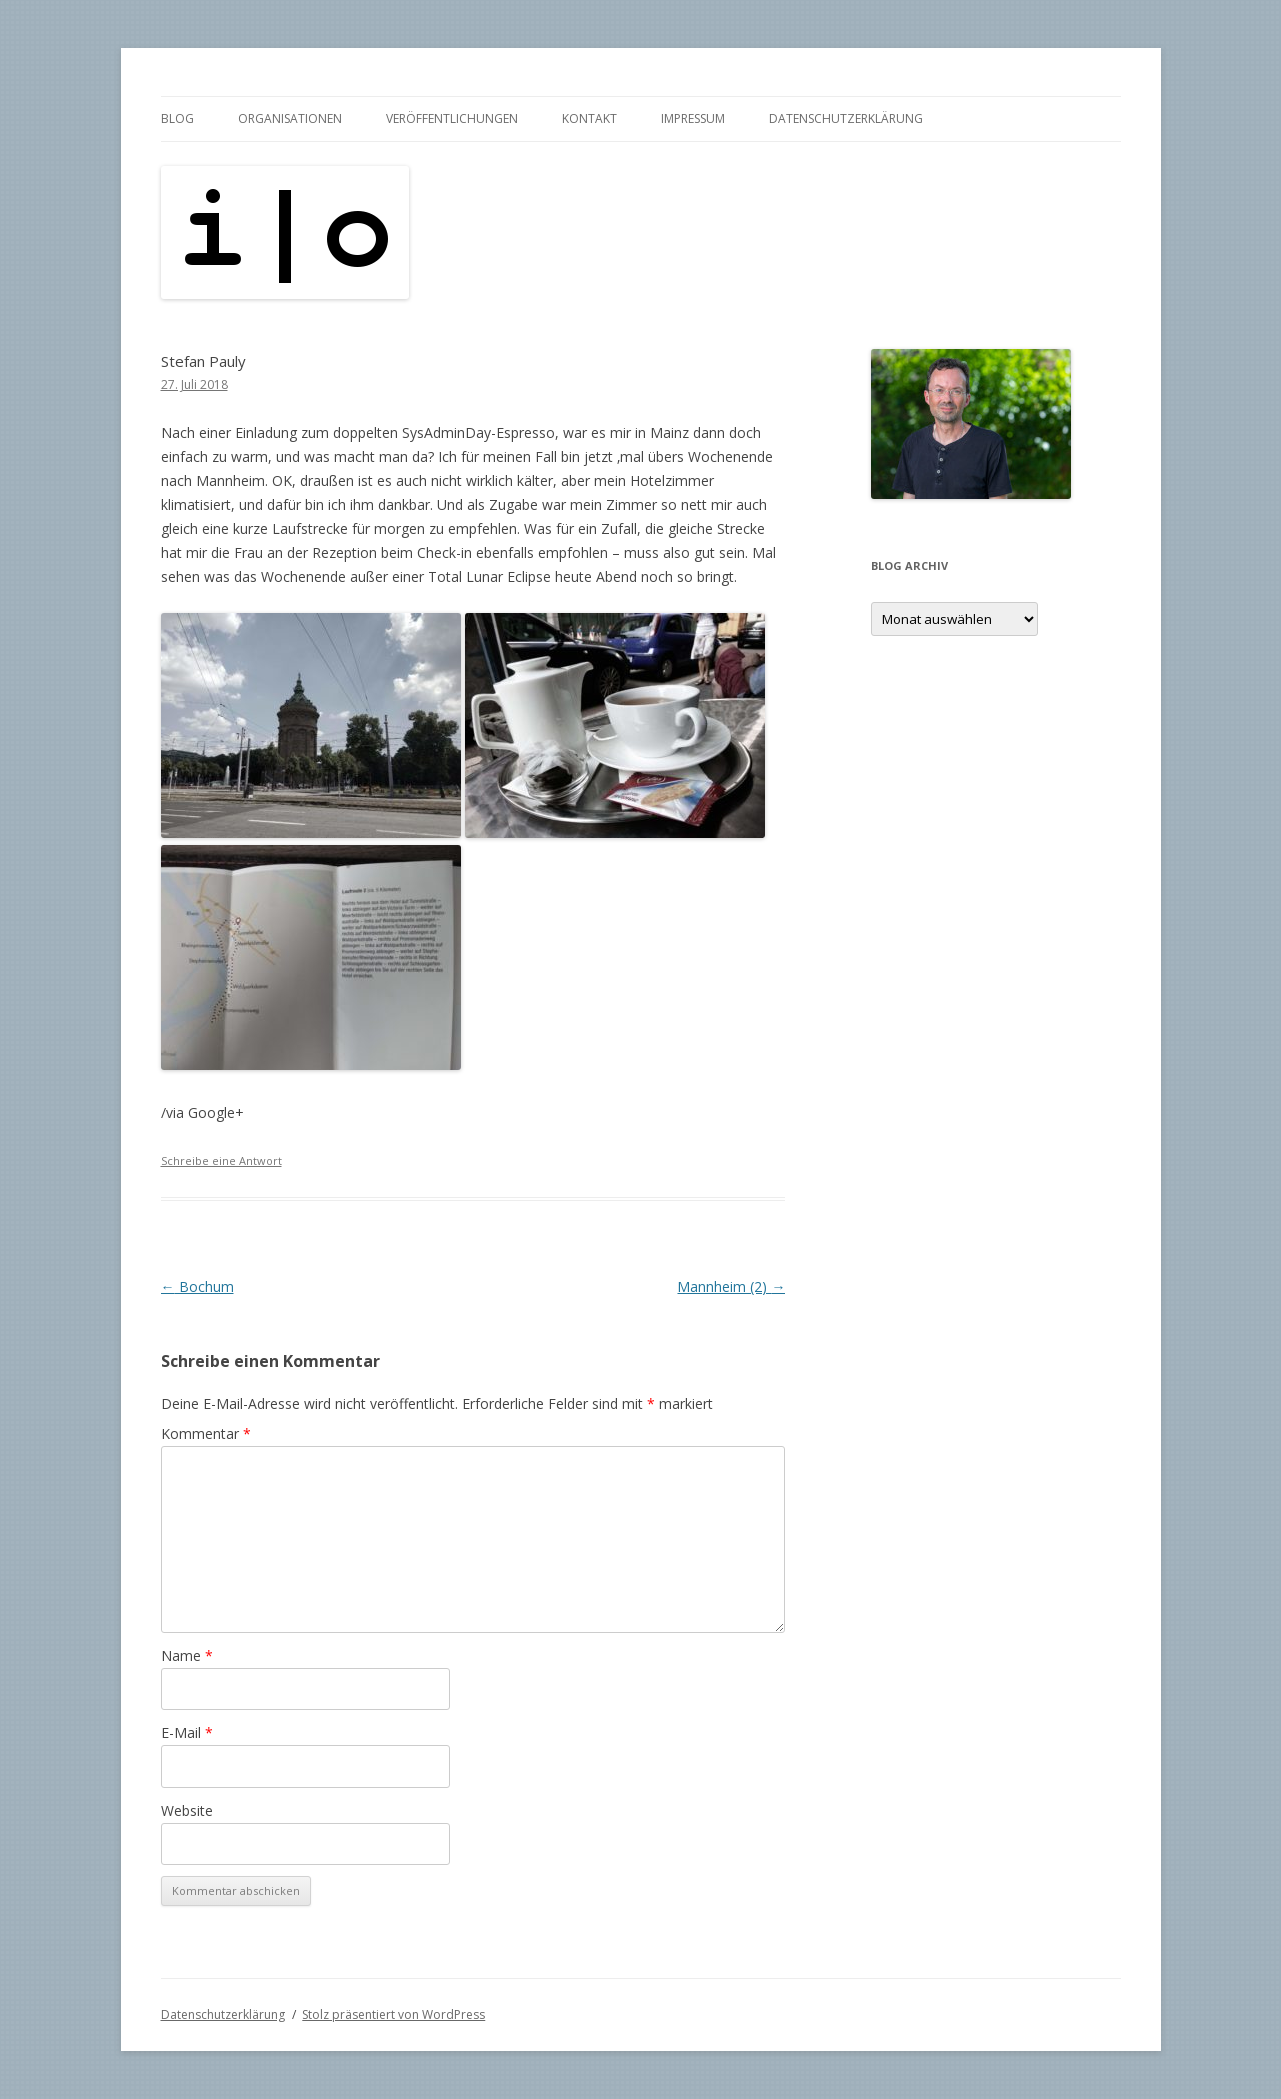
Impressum (693, 118)
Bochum (197, 1286)
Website (187, 1810)
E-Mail (187, 1732)
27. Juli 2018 (194, 384)
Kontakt (589, 118)
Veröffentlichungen (452, 118)
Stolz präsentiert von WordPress (393, 2014)
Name (187, 1655)
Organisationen (290, 118)
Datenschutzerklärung (846, 118)
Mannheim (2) (731, 1286)
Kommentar (206, 1433)
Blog (177, 118)
